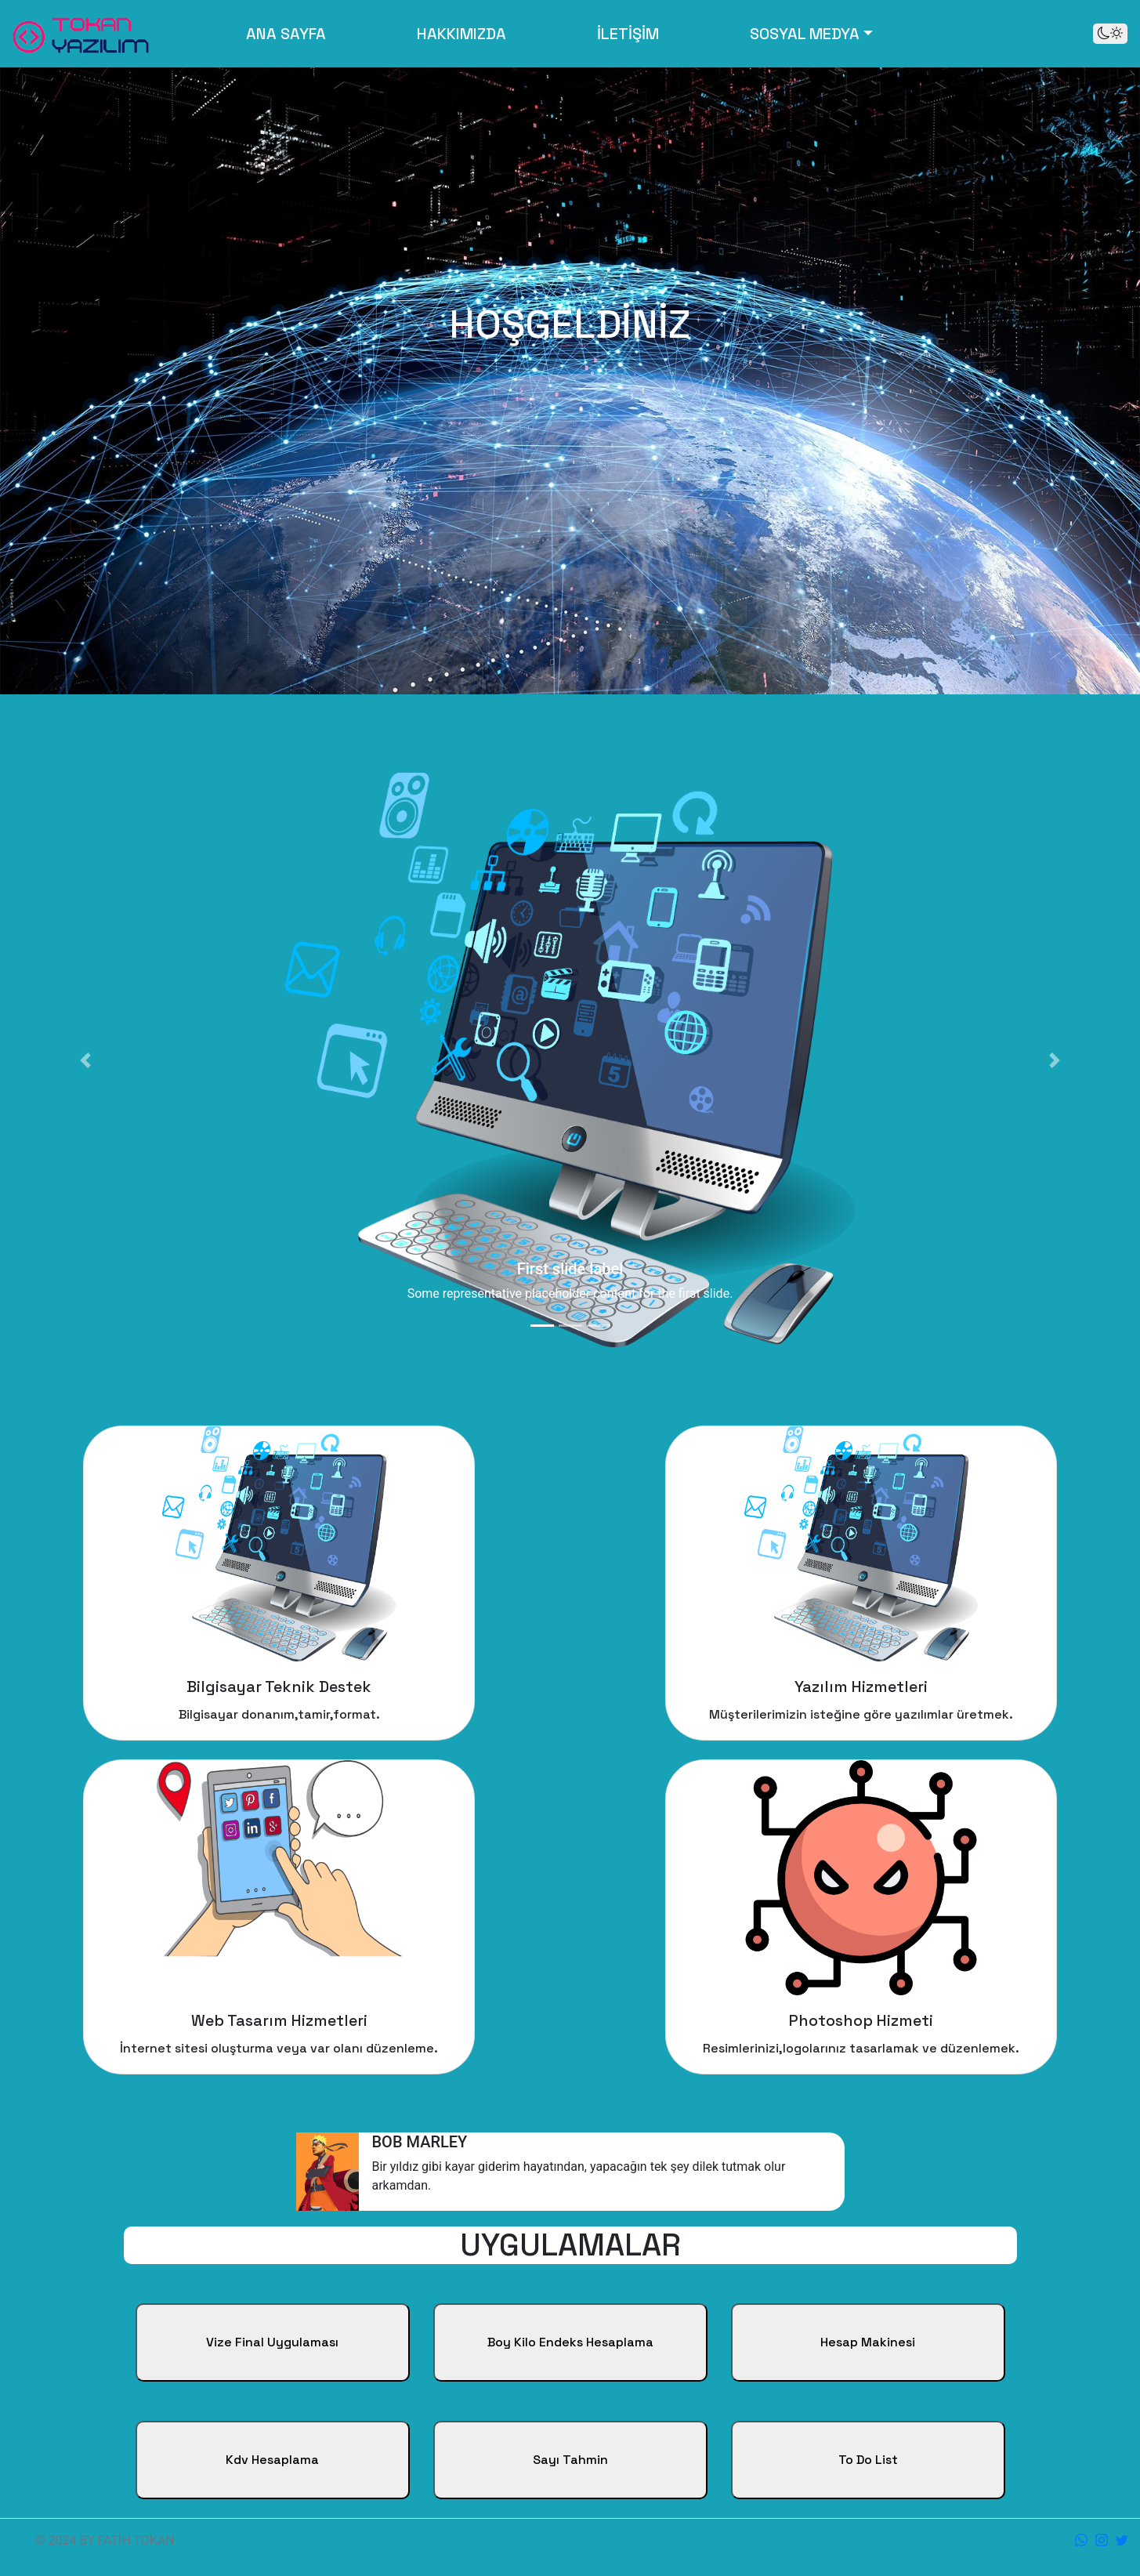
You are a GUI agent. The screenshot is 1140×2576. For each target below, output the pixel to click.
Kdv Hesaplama (272, 2459)
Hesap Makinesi (867, 2342)
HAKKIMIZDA (461, 34)
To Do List (868, 2459)
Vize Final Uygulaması (272, 2342)
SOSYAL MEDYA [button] (805, 34)
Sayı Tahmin (570, 2459)
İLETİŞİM (628, 34)
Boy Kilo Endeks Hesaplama (570, 2342)
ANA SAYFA (289, 32)
